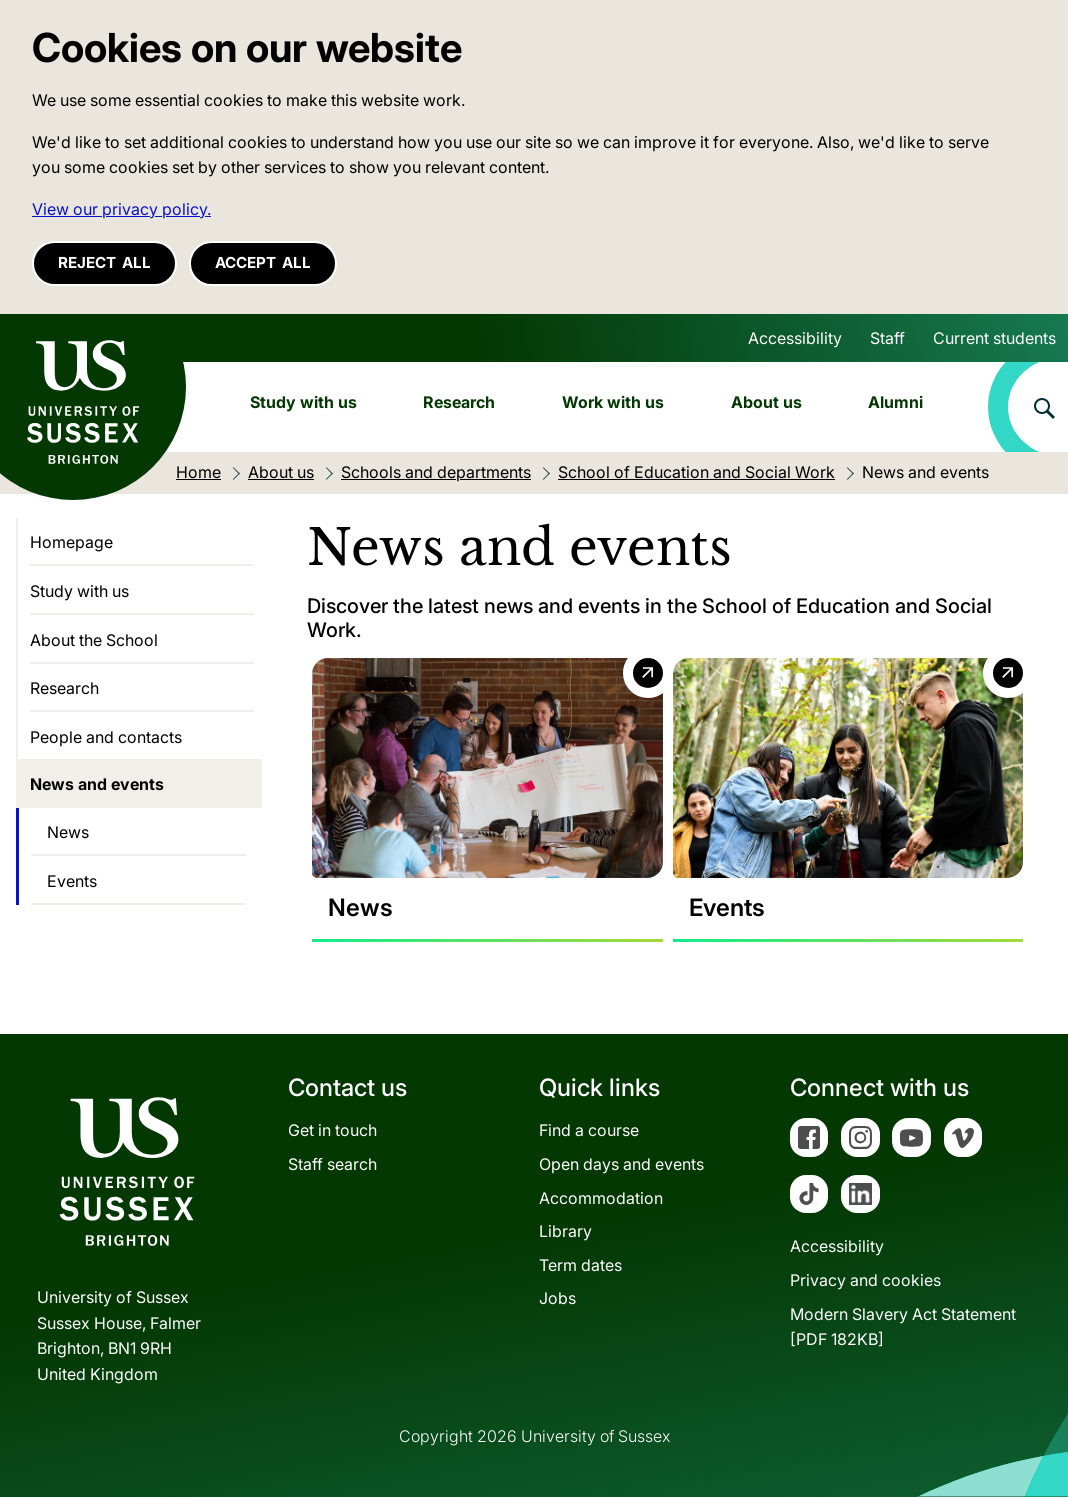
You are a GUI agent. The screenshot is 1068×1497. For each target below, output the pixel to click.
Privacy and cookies (865, 1280)
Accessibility (795, 338)
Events (72, 881)
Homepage (71, 542)
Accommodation (601, 1198)
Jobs (557, 1299)
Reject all (104, 262)
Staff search (332, 1164)
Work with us (613, 402)
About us (766, 402)
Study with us (303, 402)
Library (565, 1231)
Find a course (589, 1131)
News (68, 832)
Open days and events (621, 1164)
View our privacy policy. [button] (121, 209)
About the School (94, 640)
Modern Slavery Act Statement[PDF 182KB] (903, 1327)
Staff (887, 338)
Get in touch (332, 1131)
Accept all (263, 262)
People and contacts (106, 737)
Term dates (580, 1265)
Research (459, 402)
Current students (994, 338)
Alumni (895, 402)
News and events (97, 784)
